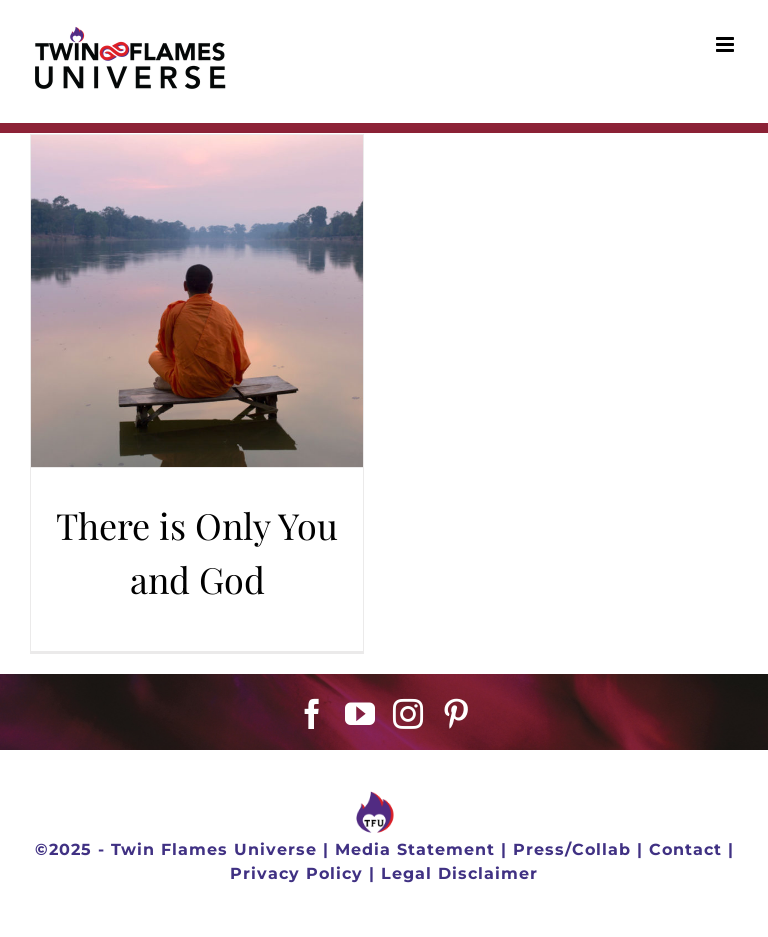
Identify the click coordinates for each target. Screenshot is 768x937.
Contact (685, 849)
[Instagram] (408, 714)
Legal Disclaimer (459, 873)
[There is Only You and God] (197, 301)
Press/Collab (572, 849)
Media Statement (415, 849)
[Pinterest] (456, 714)
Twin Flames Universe (214, 849)
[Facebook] (312, 714)
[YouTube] (360, 714)
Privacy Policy (296, 873)
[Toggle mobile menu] (727, 44)
